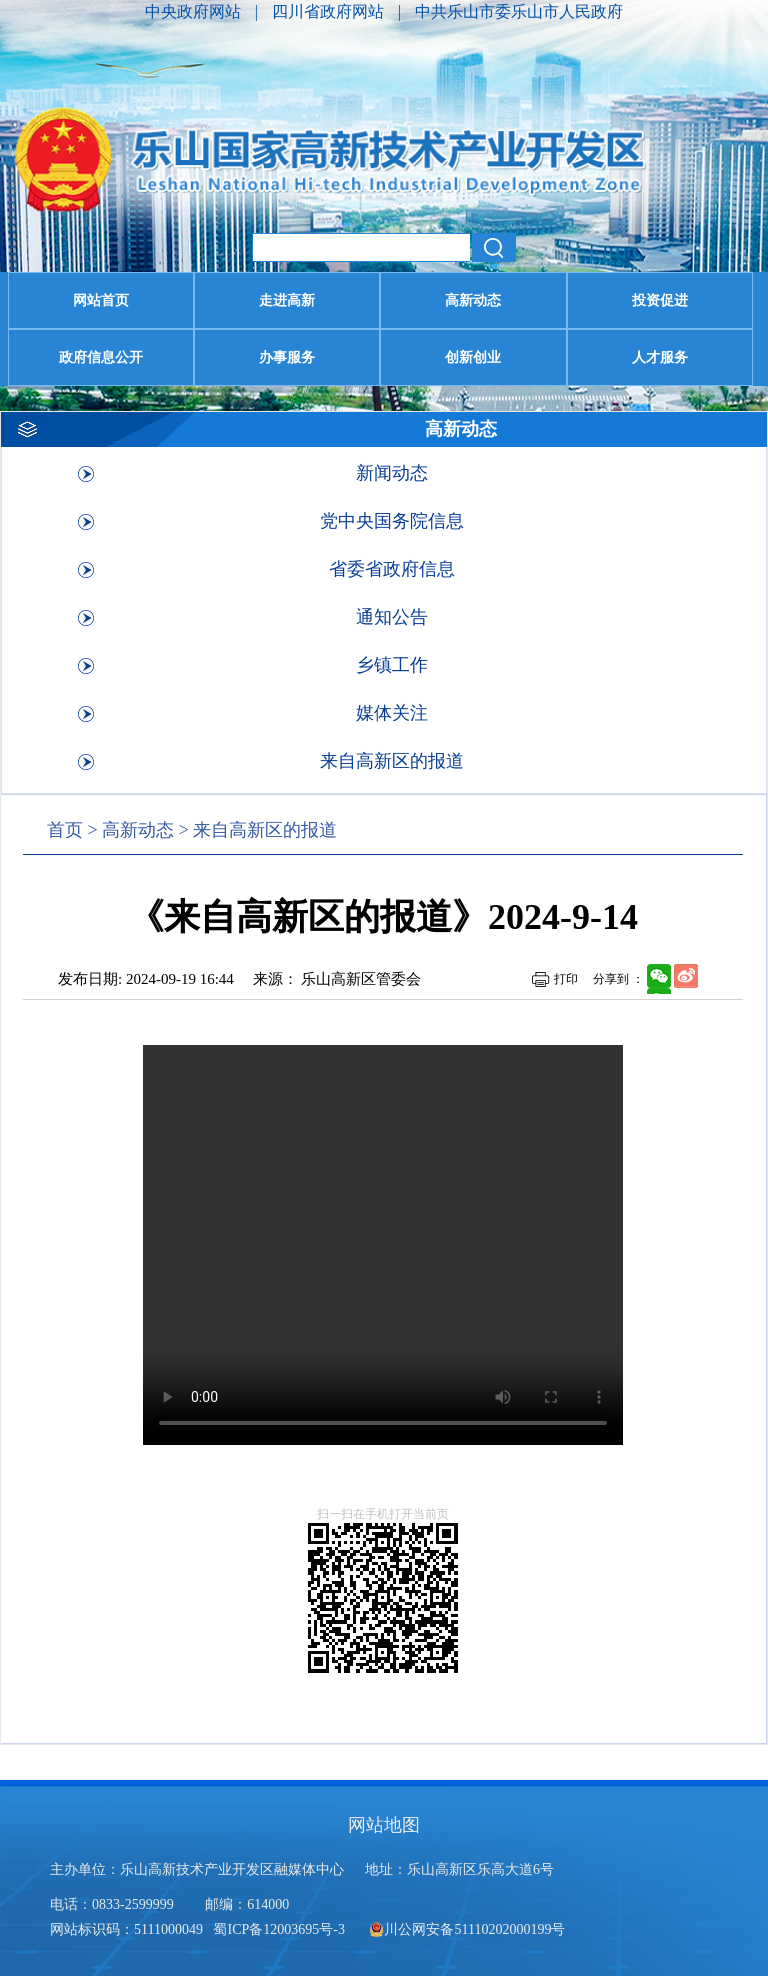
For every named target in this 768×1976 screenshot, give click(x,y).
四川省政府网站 (330, 11)
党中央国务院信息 (392, 521)
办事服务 (287, 357)
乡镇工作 (392, 665)
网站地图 (384, 1825)
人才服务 (660, 357)
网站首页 (101, 300)
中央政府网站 (195, 11)
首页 (65, 830)
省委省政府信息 (392, 569)
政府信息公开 (101, 357)
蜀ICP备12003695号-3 (280, 1929)
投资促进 (660, 300)
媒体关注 (392, 713)
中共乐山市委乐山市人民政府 (519, 11)
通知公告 (392, 617)
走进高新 (287, 300)
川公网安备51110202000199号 (467, 1929)
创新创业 (473, 357)
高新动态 (473, 300)
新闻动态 (392, 473)
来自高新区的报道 (392, 761)
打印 (566, 979)
